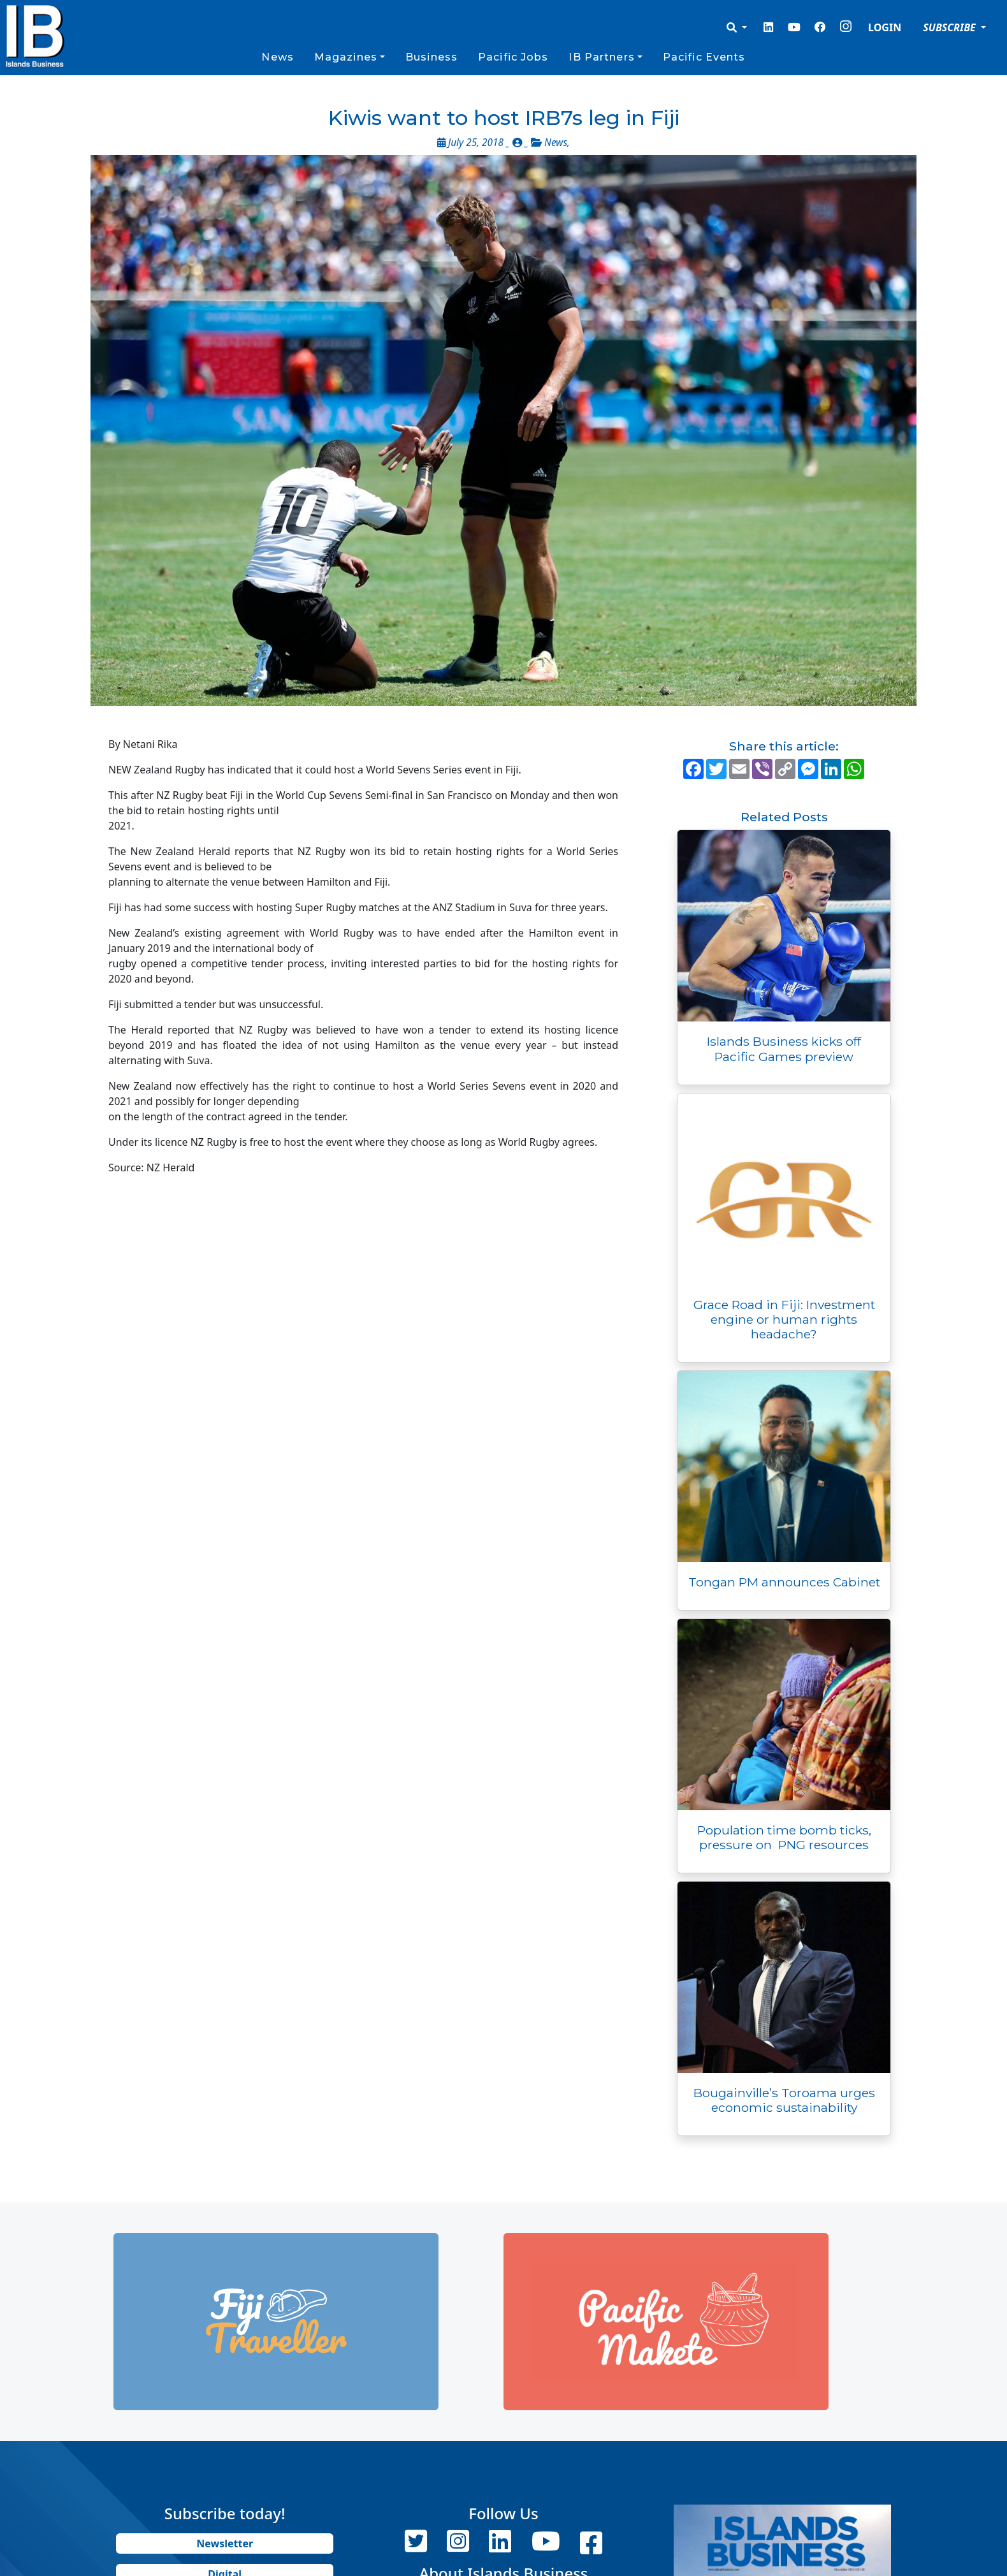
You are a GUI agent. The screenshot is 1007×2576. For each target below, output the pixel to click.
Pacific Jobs (513, 57)
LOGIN (884, 27)
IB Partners (601, 57)
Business (431, 57)
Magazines (345, 57)
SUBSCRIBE (950, 27)
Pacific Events (704, 57)
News (277, 57)
